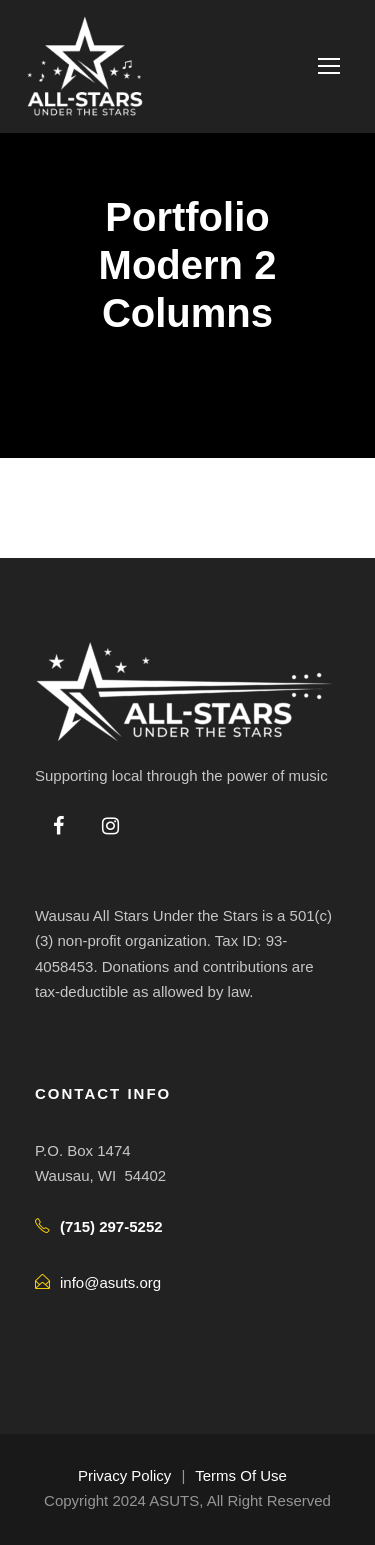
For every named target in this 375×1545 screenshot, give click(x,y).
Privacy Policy (124, 1475)
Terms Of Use (241, 1475)
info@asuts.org (110, 1282)
